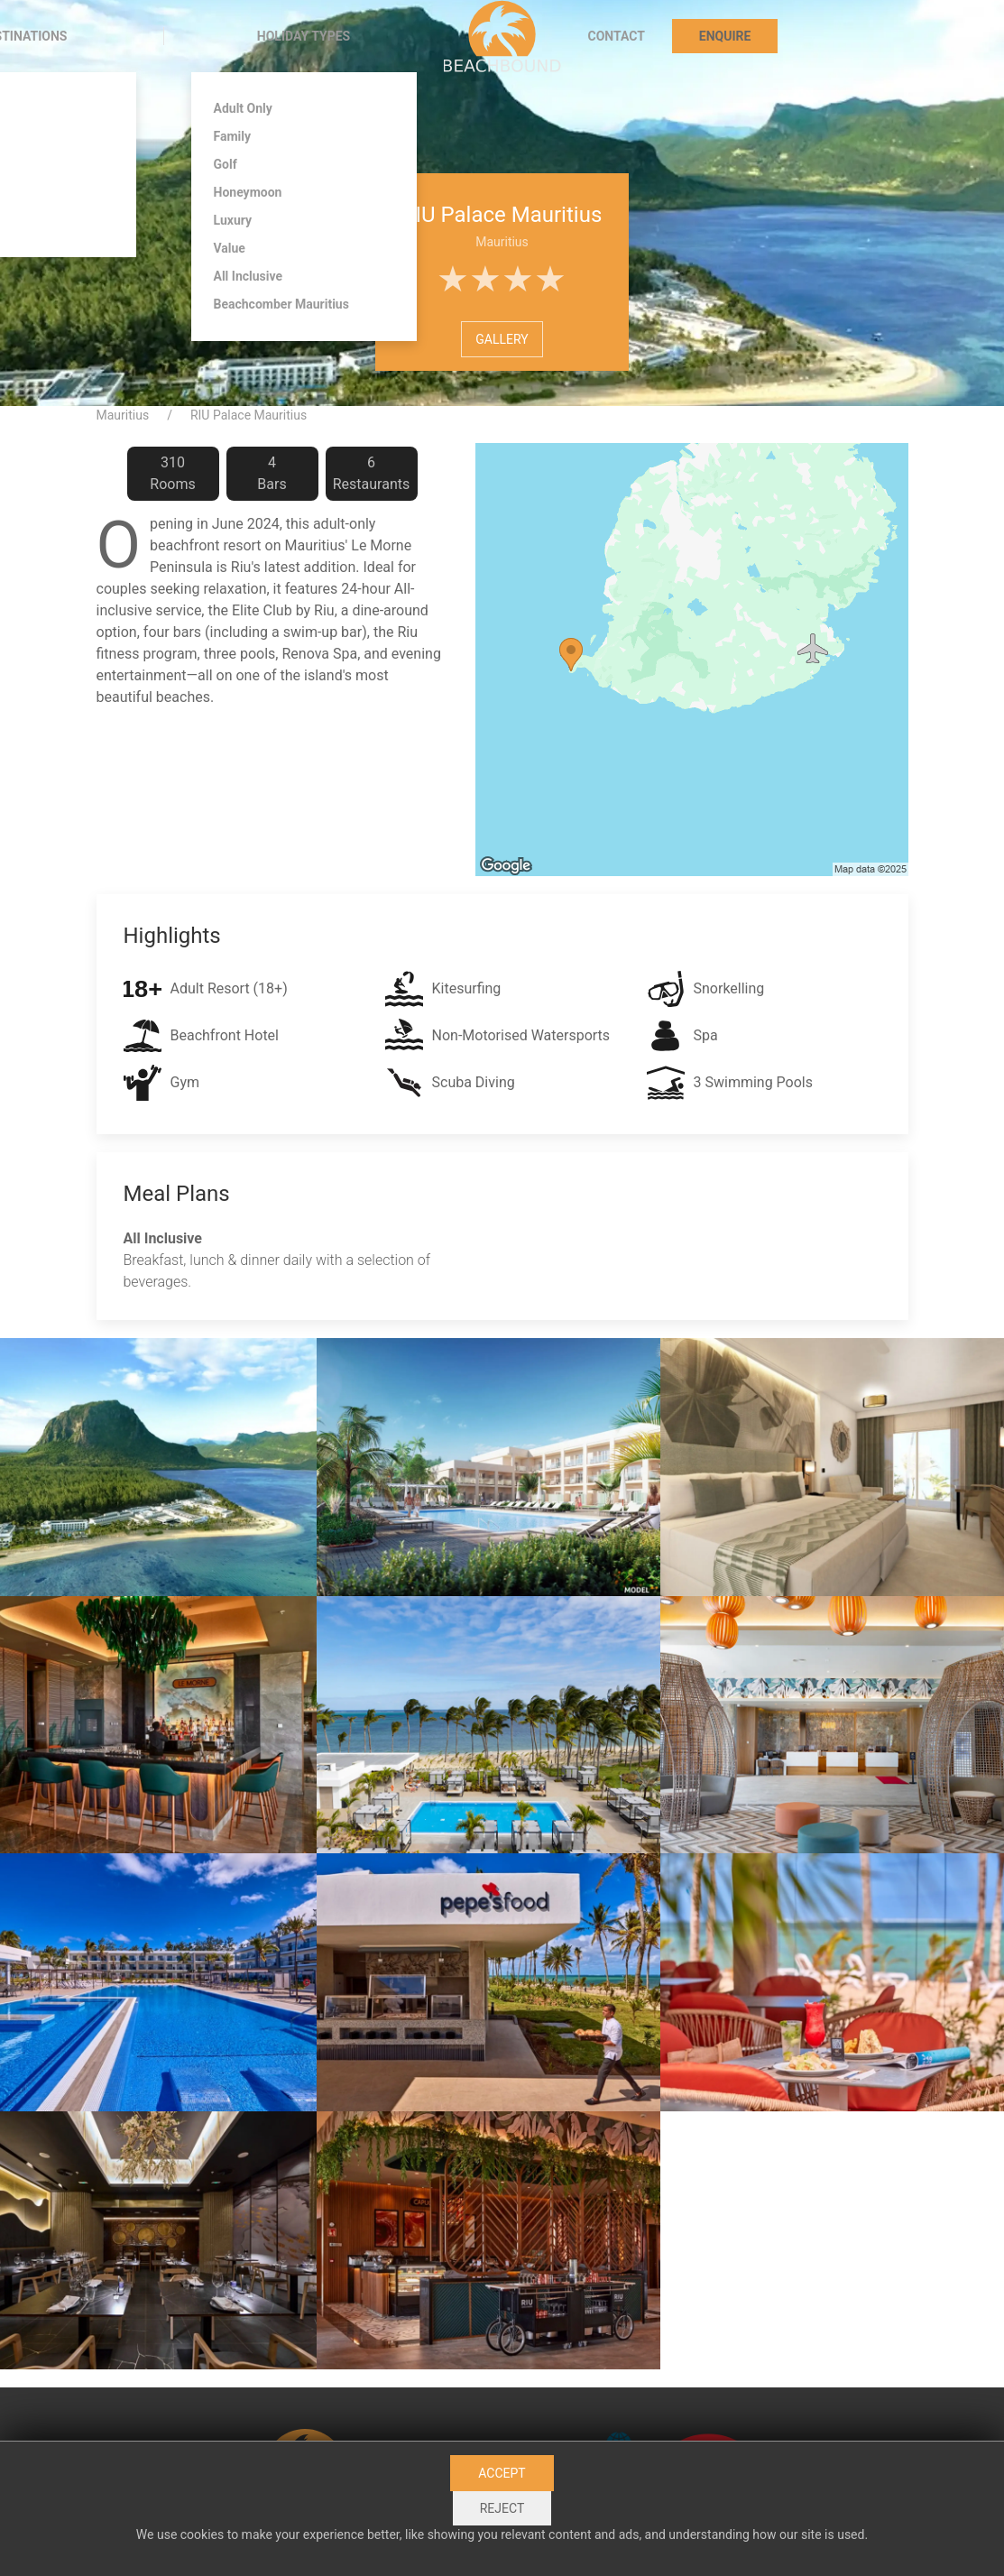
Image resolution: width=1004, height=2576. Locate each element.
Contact (616, 36)
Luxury (233, 220)
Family (233, 136)
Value (229, 248)
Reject (502, 2508)
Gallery (501, 339)
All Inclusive (248, 276)
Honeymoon (248, 192)
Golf (225, 164)
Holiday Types (303, 36)
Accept (501, 2473)
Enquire (725, 36)
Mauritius (123, 415)
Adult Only (243, 108)
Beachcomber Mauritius (281, 304)
